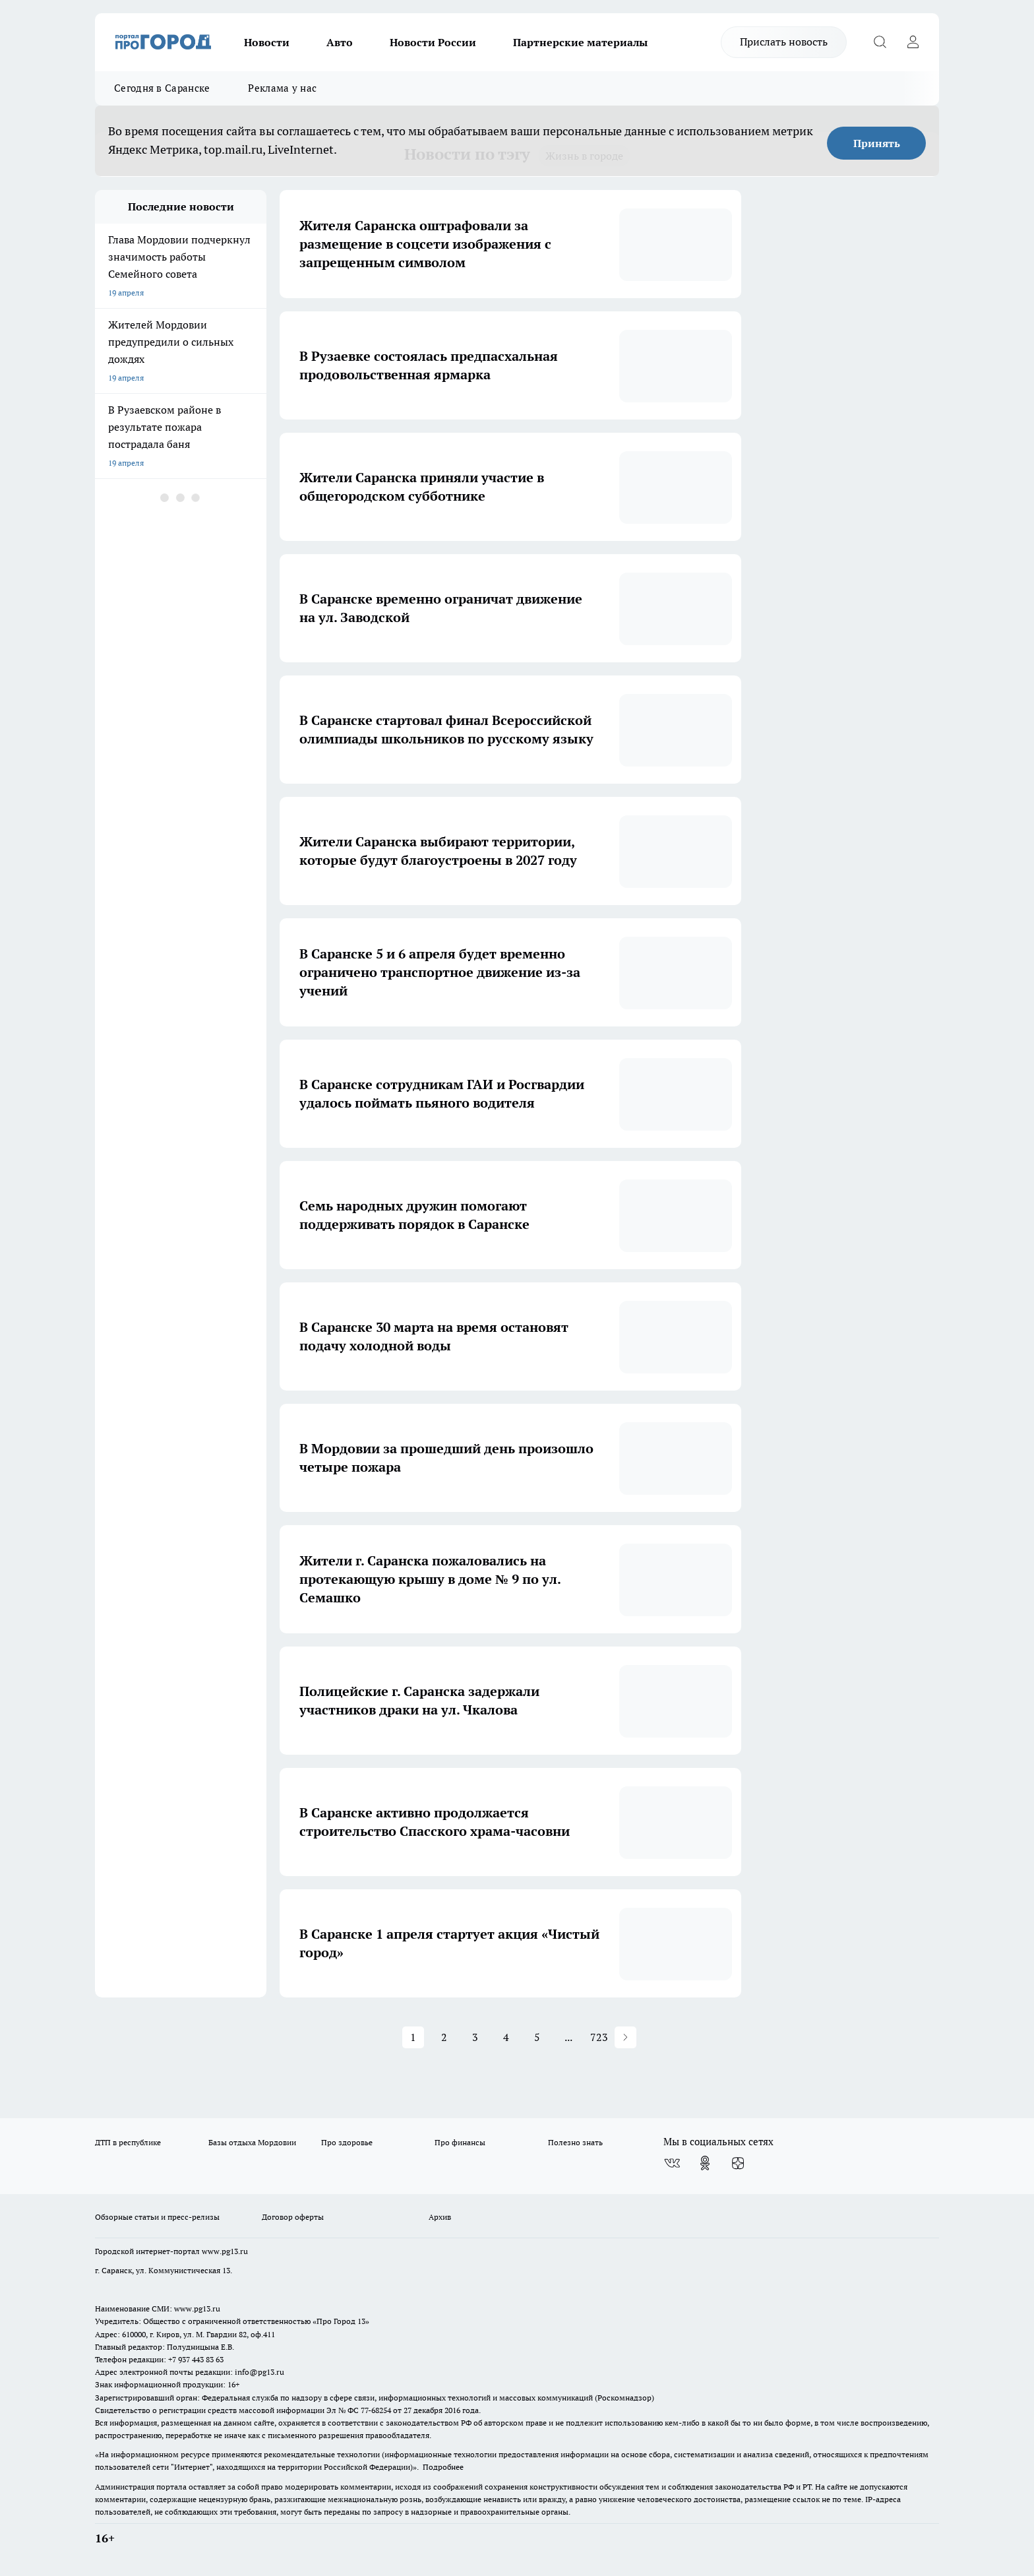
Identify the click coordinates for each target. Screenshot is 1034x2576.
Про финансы (460, 2142)
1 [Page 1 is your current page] (413, 2037)
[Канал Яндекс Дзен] (737, 2163)
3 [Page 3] (475, 2037)
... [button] (568, 2037)
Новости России (433, 42)
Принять (876, 143)
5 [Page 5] (537, 2037)
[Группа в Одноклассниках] (704, 2163)
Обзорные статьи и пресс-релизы (157, 2217)
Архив (440, 2217)
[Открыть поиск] (880, 42)
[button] (625, 2037)
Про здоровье (347, 2142)
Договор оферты (293, 2217)
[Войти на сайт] (912, 42)
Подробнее (443, 2467)
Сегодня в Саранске (162, 88)
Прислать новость (784, 41)
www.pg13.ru (225, 2251)
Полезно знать (575, 2142)
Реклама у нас (282, 88)
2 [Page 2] (444, 2037)
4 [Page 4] (506, 2037)
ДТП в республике (128, 2142)
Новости (266, 42)
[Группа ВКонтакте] (671, 2163)
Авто (339, 42)
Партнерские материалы (580, 42)
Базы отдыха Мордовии (252, 2142)
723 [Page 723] (599, 2037)
